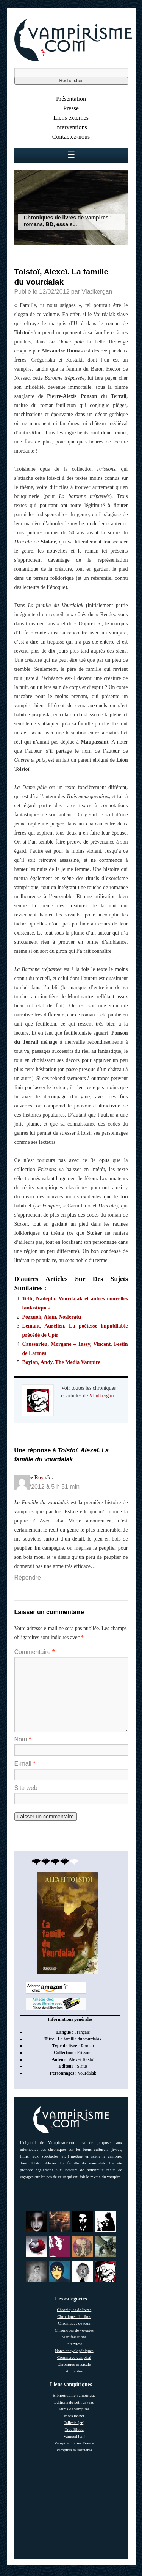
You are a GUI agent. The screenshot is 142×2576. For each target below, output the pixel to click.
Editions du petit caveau (74, 2402)
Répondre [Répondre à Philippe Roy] (27, 1577)
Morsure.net (74, 2415)
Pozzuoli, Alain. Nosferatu (51, 1317)
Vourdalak (87, 2073)
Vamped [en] (74, 2436)
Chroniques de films (74, 2316)
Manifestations (74, 2337)
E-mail (25, 1763)
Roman (87, 2045)
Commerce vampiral (74, 2357)
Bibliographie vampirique (74, 2395)
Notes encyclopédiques (74, 2350)
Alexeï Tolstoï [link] (82, 2059)
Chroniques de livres (74, 2309)
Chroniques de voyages (74, 2330)
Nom (22, 1739)
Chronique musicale (74, 2364)
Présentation (71, 99)
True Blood (74, 2429)
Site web (25, 1788)
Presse (71, 108)
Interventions (71, 127)
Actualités (74, 2371)
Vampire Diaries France (74, 2443)
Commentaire (34, 1652)
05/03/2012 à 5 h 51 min (47, 1486)
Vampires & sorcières (74, 2450)
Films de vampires (74, 2409)
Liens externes (71, 117)
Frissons (84, 2052)
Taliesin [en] (74, 2422)
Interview (74, 2343)
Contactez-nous (71, 136)
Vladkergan (96, 291)
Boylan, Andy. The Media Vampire (61, 1362)
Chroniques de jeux (74, 2323)
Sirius (82, 2066)
